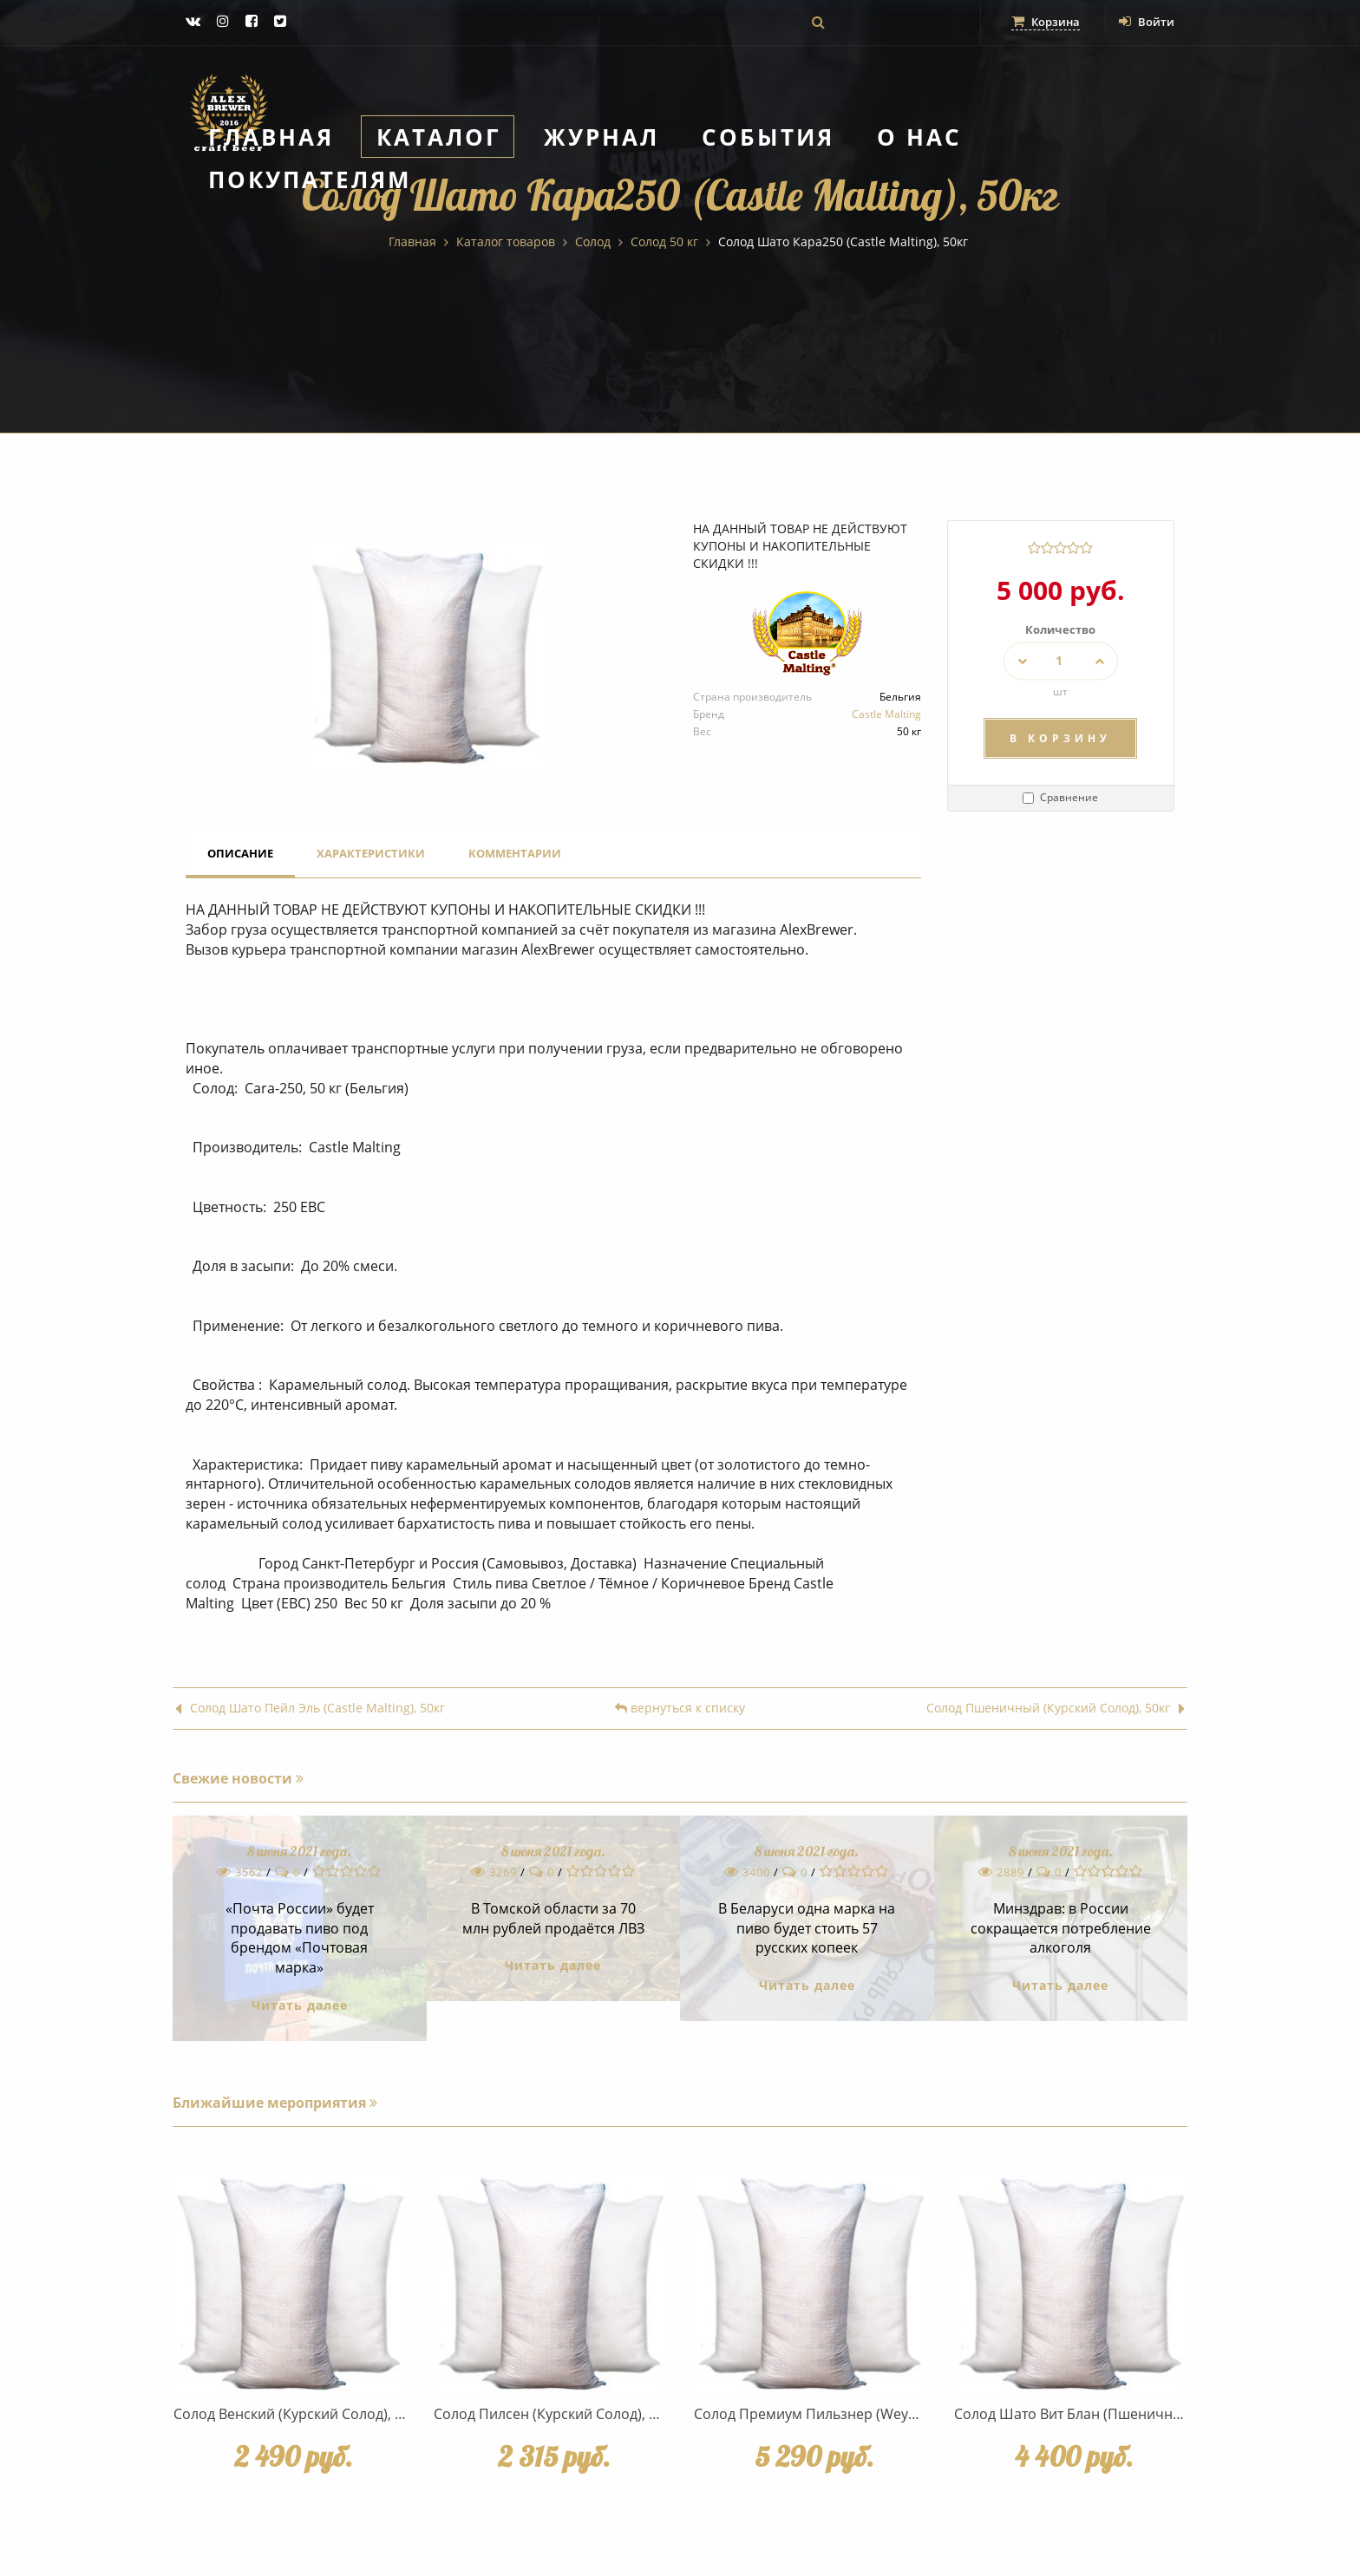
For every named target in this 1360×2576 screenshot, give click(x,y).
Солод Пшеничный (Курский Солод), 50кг (1055, 1708)
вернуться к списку (680, 1708)
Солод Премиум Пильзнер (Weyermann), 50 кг (849, 2413)
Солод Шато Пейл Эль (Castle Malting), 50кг (310, 1708)
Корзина (1039, 21)
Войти (1144, 21)
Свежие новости (238, 1778)
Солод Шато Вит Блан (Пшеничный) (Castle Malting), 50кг (1145, 2413)
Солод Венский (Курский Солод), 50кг (298, 2413)
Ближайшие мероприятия (275, 2102)
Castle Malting (886, 714)
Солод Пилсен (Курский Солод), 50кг (555, 2413)
